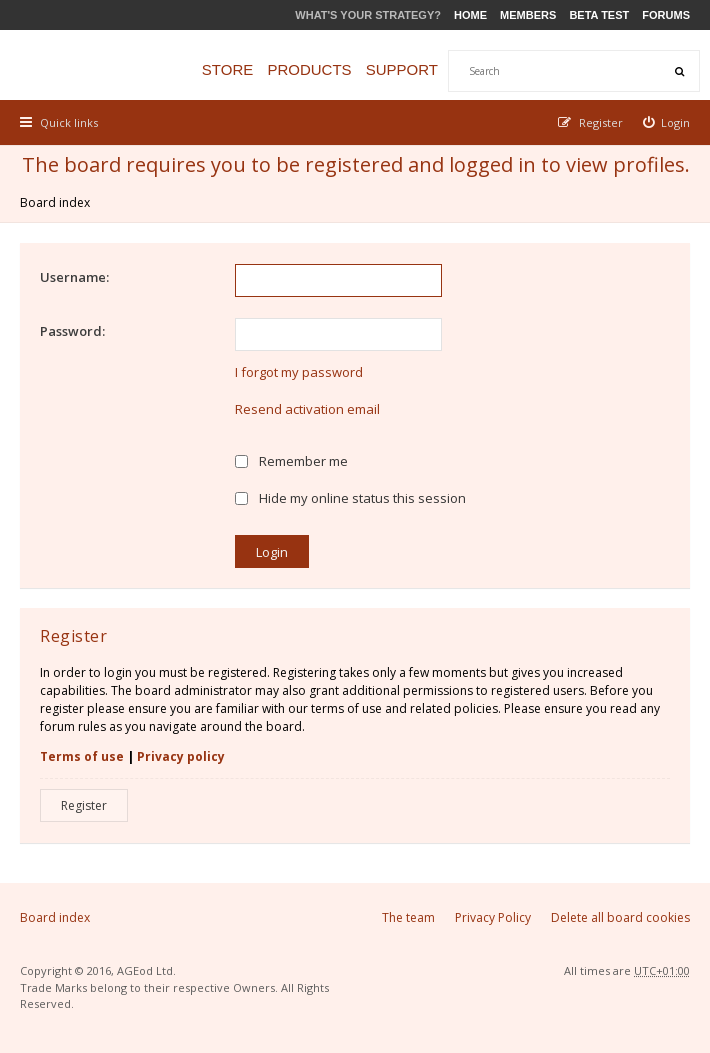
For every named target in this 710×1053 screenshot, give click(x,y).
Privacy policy (181, 756)
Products (309, 69)
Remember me (291, 461)
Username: (74, 277)
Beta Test (599, 15)
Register (84, 805)
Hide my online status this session (350, 498)
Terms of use (82, 756)
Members (528, 15)
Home (470, 15)
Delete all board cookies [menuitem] (620, 917)
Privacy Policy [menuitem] (493, 917)
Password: (72, 331)
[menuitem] (667, 122)
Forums (666, 15)
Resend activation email (307, 409)
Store (227, 69)
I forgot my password (299, 372)
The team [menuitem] (408, 917)
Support (402, 69)
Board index (55, 202)
